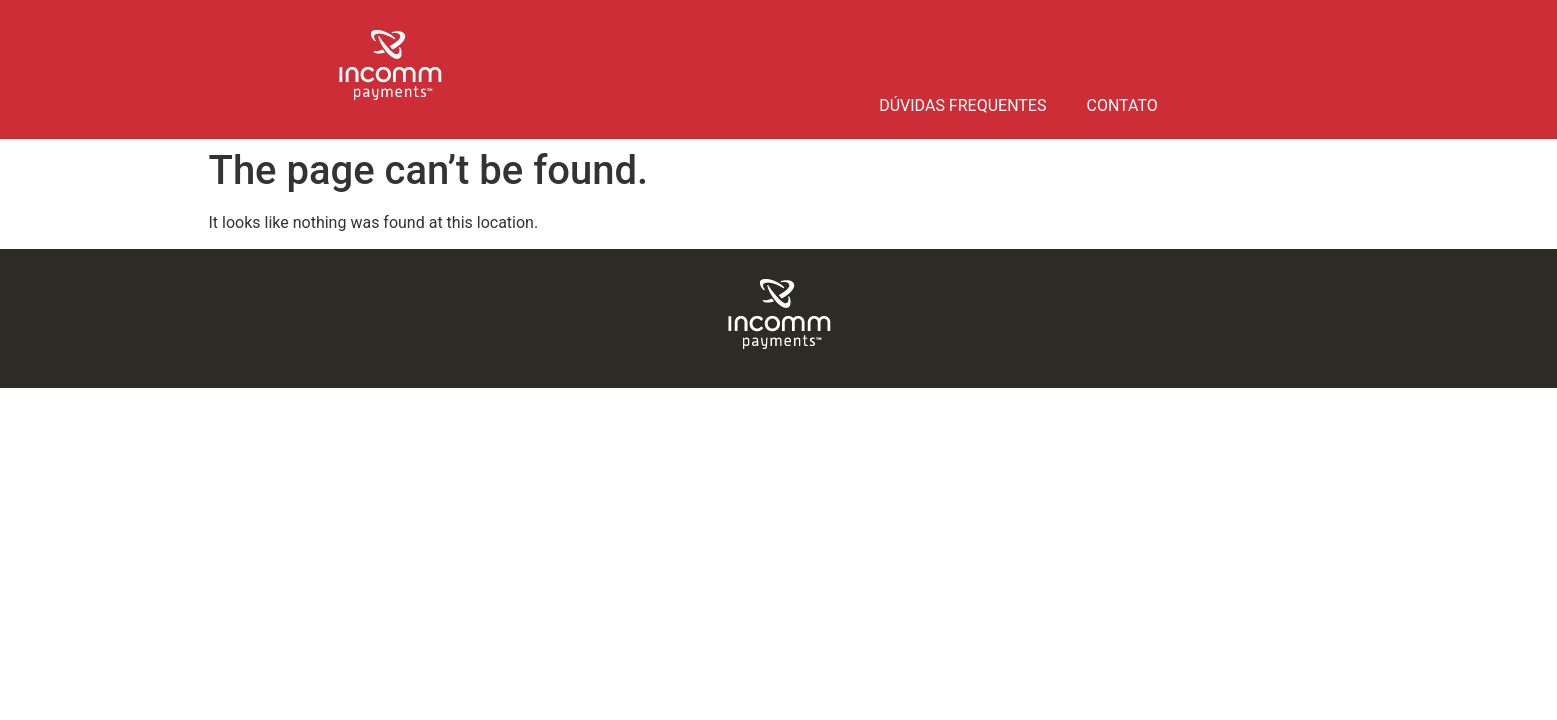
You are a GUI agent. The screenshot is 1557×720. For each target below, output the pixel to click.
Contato (1121, 105)
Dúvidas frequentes (962, 105)
